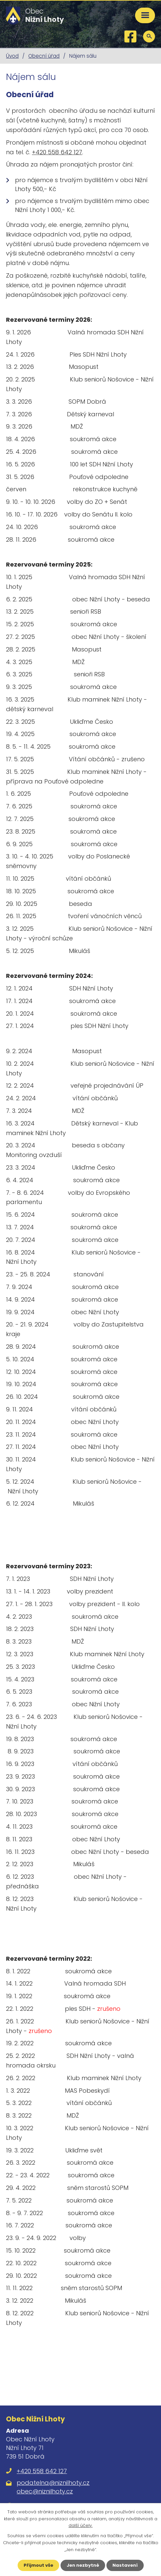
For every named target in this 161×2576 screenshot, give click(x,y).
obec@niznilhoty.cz (45, 2491)
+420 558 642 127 (57, 152)
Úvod (12, 55)
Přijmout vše (38, 2565)
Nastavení (125, 2565)
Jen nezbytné (83, 2565)
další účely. (80, 2526)
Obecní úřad (44, 55)
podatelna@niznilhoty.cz (53, 2482)
